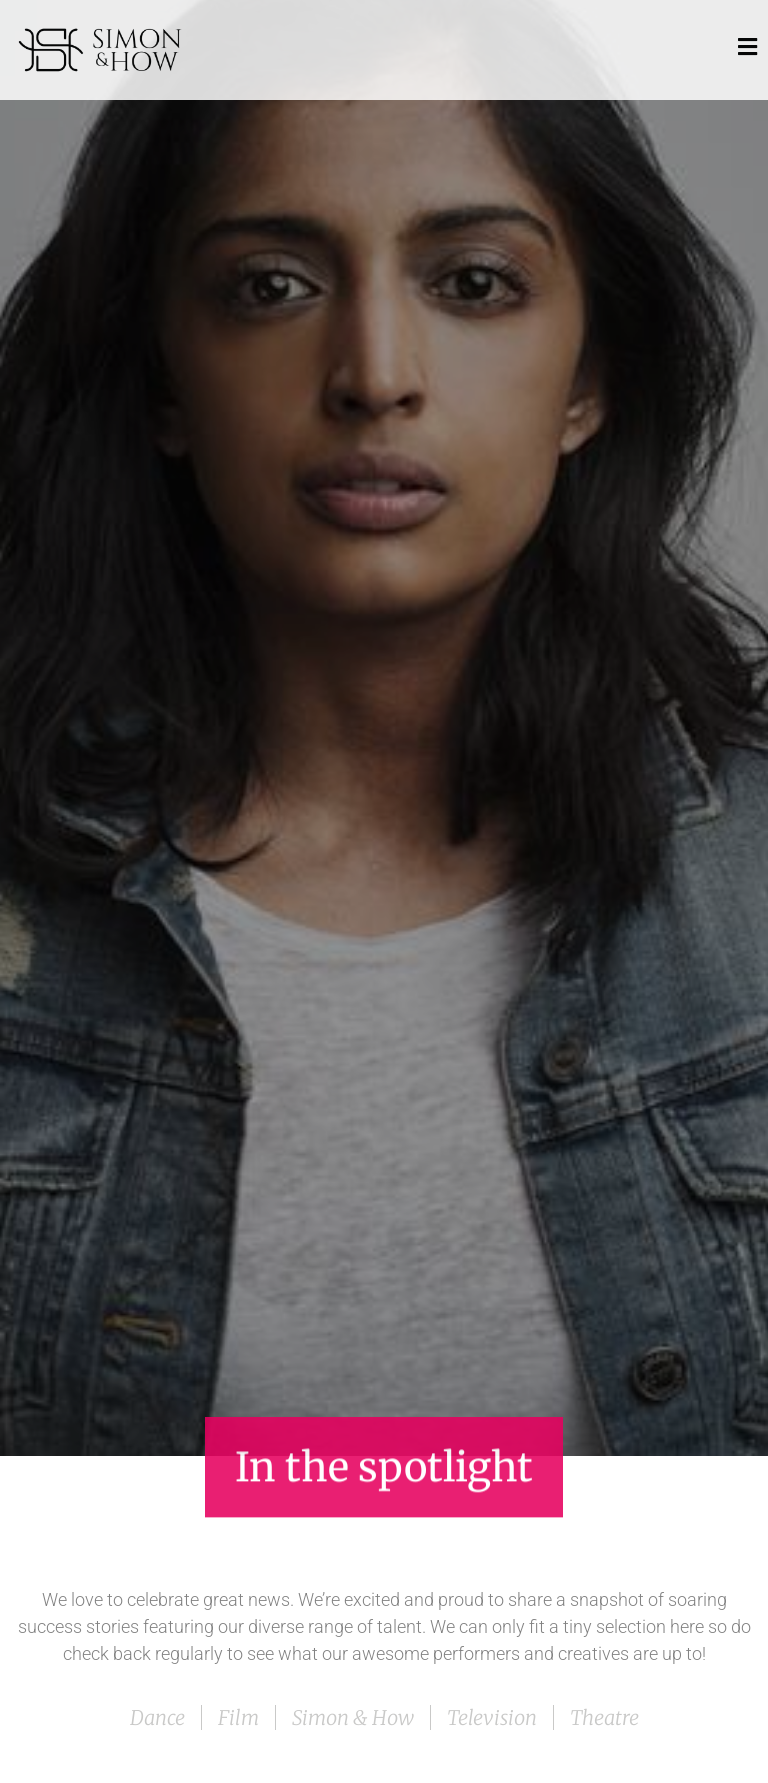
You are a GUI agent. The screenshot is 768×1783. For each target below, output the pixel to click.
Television (492, 1717)
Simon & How (353, 1717)
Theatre (604, 1717)
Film (238, 1717)
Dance (157, 1717)
